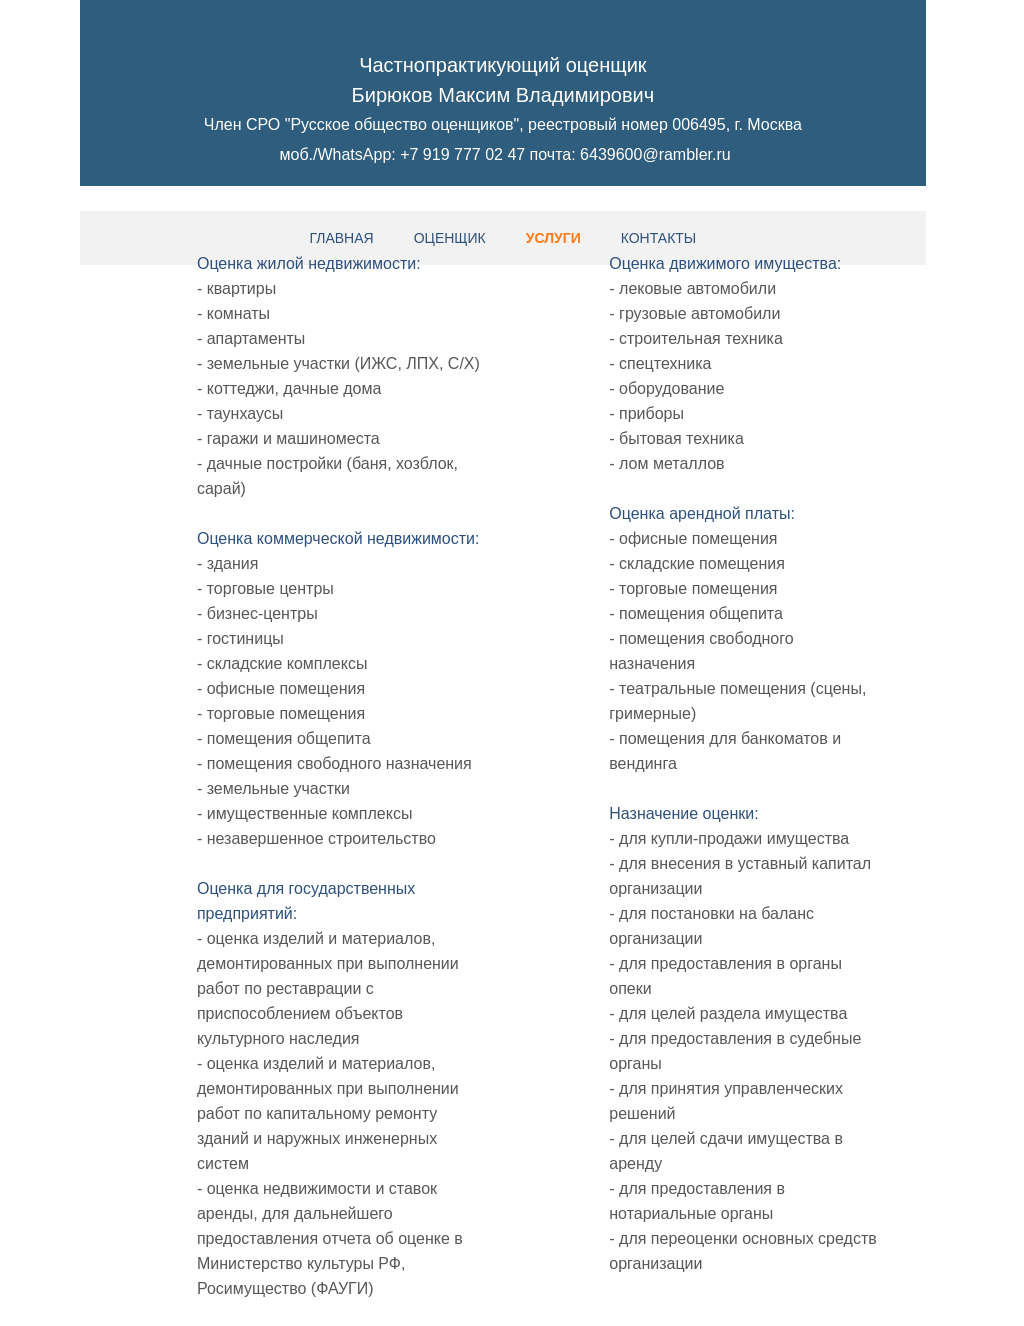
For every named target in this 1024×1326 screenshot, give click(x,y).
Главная (341, 238)
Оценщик (450, 238)
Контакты (659, 238)
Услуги (553, 238)
